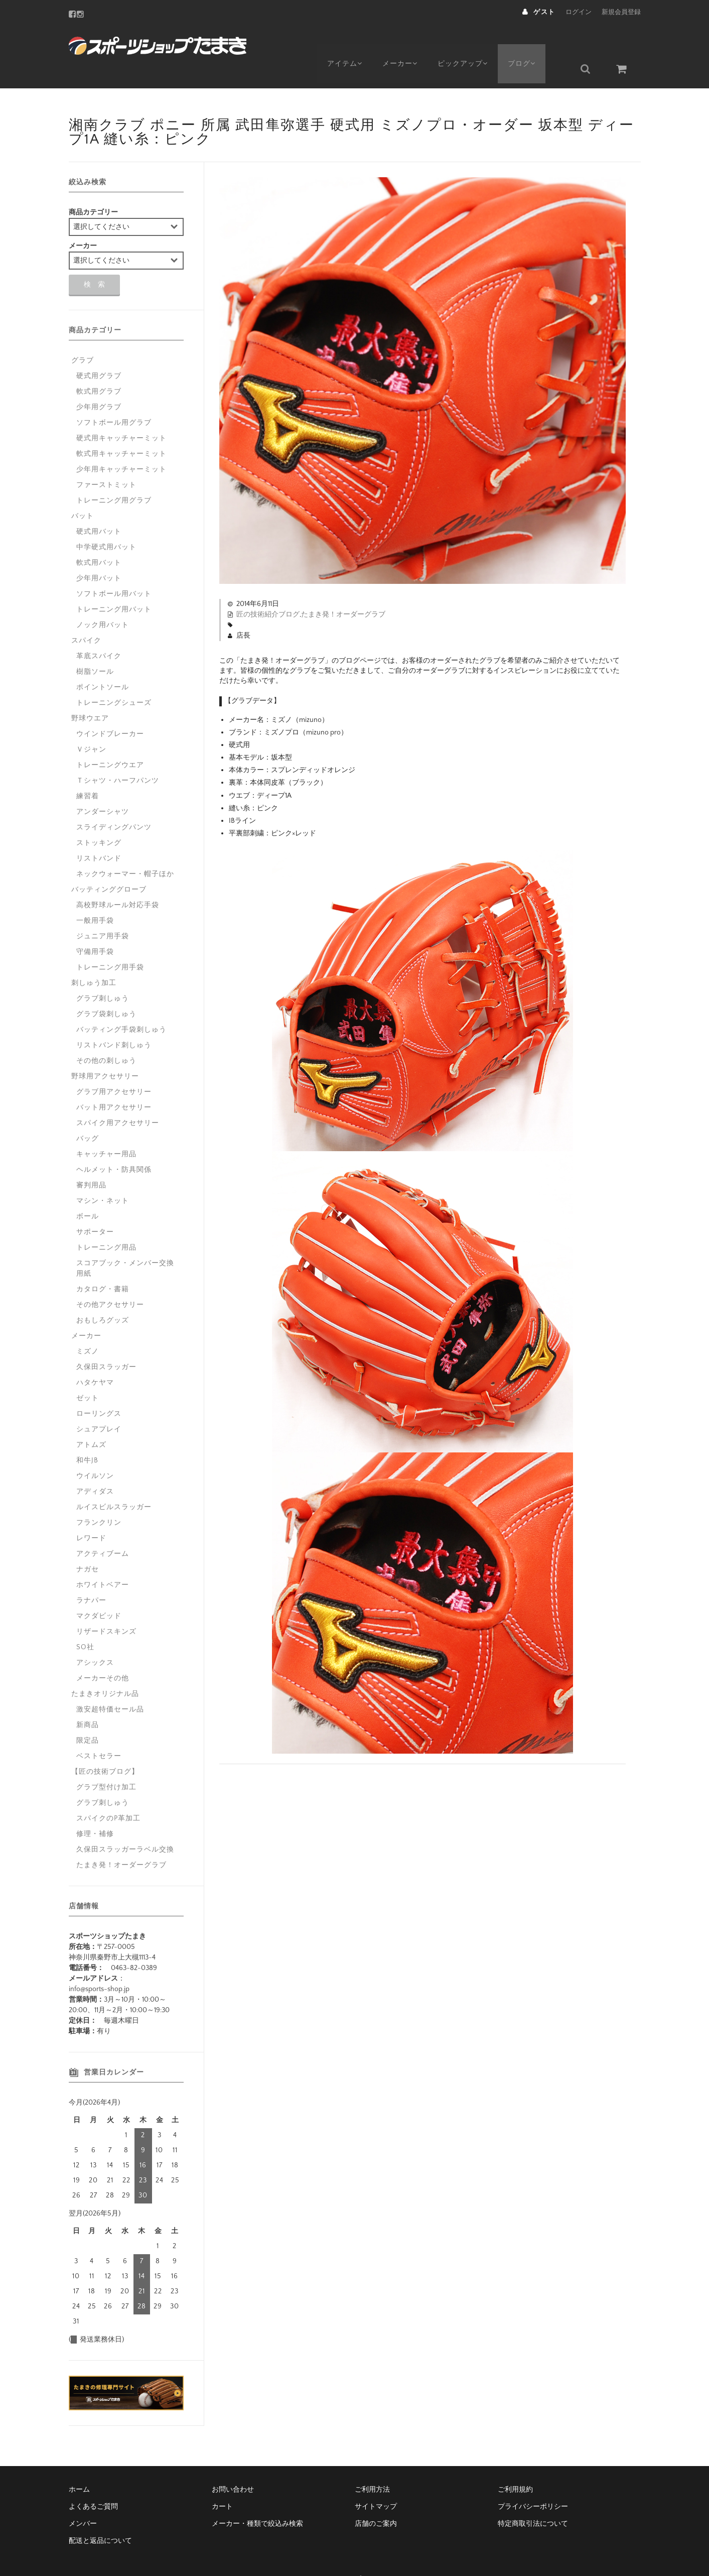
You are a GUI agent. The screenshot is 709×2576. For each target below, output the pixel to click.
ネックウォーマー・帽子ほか (125, 850)
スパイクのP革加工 (108, 1794)
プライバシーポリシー (533, 2483)
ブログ (534, 44)
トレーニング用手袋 (110, 943)
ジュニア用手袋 (102, 912)
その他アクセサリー (110, 1281)
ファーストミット (106, 461)
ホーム (79, 2466)
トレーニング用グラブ (114, 476)
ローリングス (98, 1390)
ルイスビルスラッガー (114, 1483)
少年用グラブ (98, 383)
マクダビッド (98, 1592)
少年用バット (98, 554)
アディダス (95, 1467)
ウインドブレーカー (110, 710)
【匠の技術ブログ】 (105, 1748)
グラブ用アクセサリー (114, 1068)
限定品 (87, 1716)
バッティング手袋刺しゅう (121, 1006)
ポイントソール (102, 663)
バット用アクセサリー (114, 1083)
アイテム (345, 44)
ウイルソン (95, 1452)
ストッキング (98, 819)
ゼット (87, 1374)
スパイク (86, 616)
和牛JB (87, 1436)
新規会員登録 (621, 12)
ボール (87, 1192)
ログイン (578, 12)
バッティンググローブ (109, 866)
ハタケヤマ (95, 1359)
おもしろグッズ (102, 1296)
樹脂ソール (95, 648)
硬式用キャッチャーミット (121, 414)
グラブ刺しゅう (102, 974)
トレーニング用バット (114, 585)
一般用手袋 (95, 897)
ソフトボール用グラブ (114, 399)
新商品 (87, 1701)
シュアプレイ (98, 1405)
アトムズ (91, 1421)
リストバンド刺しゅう (114, 1021)
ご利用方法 (372, 2466)
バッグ (87, 1115)
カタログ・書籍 (102, 1265)
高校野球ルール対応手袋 (117, 881)
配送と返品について (100, 2517)
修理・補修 (95, 1810)
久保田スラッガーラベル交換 (125, 1825)
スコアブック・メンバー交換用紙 (125, 1244)
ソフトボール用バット (114, 570)
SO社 (85, 1623)
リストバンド (98, 834)
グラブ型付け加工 (106, 1763)
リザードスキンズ (106, 1608)
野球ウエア (90, 694)
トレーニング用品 (106, 1223)
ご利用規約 (515, 2466)
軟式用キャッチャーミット (121, 430)
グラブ (82, 336)
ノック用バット (102, 601)
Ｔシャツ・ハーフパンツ (117, 757)
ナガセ (87, 1545)
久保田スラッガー (106, 1343)
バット (82, 492)
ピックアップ (471, 44)
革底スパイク (98, 632)
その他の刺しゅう (106, 1037)
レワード (91, 1514)
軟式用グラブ (98, 367)
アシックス (95, 1639)
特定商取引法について (533, 2500)
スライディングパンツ (114, 803)
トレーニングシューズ (114, 679)
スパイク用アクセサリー (117, 1099)
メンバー (83, 2500)
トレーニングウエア (110, 741)
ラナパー (91, 1576)
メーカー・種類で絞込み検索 (257, 2500)
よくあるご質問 (93, 2483)
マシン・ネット (102, 1177)
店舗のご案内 (376, 2500)
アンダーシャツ (102, 788)
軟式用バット (98, 539)
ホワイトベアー (102, 1561)
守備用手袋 (95, 928)
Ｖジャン (91, 725)
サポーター (95, 1208)
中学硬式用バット (106, 523)
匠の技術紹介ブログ (268, 590)
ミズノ (87, 1327)
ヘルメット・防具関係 (114, 1146)
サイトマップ (376, 2483)
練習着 (87, 772)
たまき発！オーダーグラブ (343, 590)
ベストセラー (98, 1732)
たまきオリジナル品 (105, 1670)
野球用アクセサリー (105, 1052)
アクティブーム (102, 1530)
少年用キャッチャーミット (121, 445)
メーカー (404, 44)
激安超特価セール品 (110, 1685)
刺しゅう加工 (93, 959)
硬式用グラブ (98, 352)
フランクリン (98, 1499)
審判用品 (91, 1161)
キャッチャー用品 (106, 1130)
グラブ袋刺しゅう (106, 990)
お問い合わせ (233, 2466)
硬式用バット (98, 508)
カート (222, 2483)
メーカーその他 (102, 1654)
